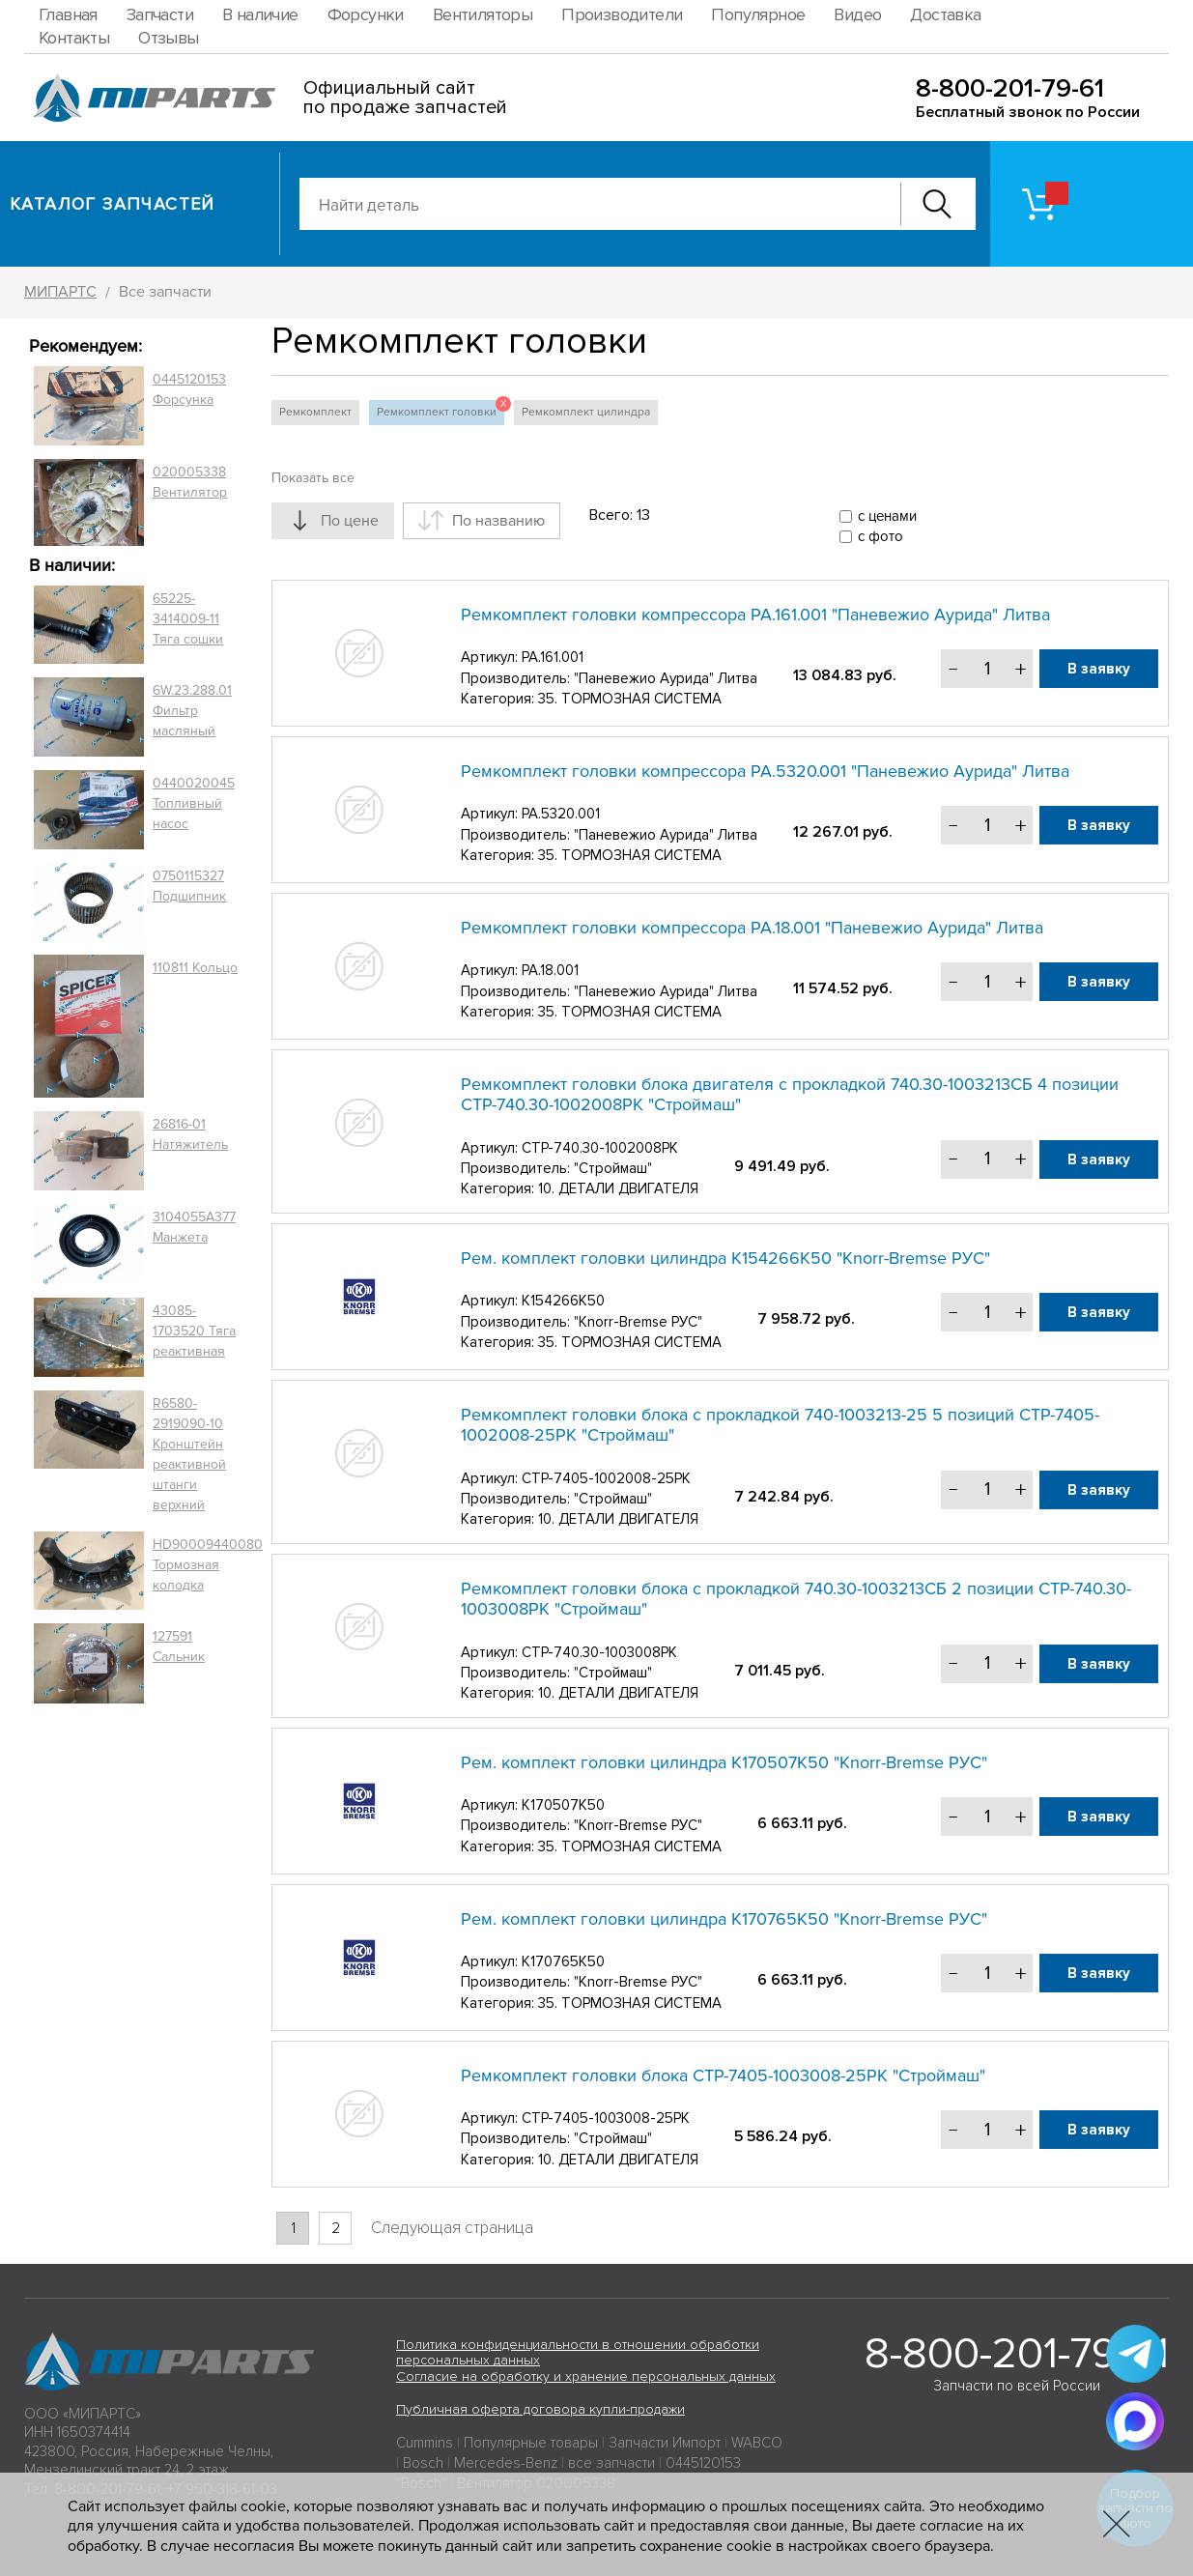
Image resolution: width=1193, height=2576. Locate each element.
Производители (621, 14)
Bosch (423, 2463)
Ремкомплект (315, 412)
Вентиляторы (482, 14)
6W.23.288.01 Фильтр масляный (192, 710)
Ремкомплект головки (440, 409)
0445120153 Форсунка (189, 389)
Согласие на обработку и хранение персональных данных (586, 2376)
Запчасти (160, 14)
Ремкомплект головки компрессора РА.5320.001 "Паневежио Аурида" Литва (765, 771)
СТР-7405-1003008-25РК (606, 2118)
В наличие (260, 14)
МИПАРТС (60, 291)
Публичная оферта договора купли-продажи (540, 2409)
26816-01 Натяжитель (190, 1134)
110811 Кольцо (195, 967)
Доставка (945, 14)
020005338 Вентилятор (190, 482)
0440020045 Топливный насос (194, 803)
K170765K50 (563, 1961)
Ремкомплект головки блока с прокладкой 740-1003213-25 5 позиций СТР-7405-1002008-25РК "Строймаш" (780, 1425)
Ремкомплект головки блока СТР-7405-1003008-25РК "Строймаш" (723, 2075)
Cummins (424, 2442)
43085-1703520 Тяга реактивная (194, 1331)
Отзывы (168, 37)
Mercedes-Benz (505, 2463)
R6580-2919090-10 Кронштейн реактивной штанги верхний (189, 1454)
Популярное (758, 14)
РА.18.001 (550, 970)
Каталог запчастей (112, 204)
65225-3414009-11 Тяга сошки (188, 618)
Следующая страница (452, 2227)
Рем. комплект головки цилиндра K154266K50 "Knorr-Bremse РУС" (725, 1258)
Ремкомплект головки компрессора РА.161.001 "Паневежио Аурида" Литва (755, 614)
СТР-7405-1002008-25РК (606, 1478)
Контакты (74, 37)
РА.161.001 (552, 657)
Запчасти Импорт (665, 2442)
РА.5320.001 (561, 813)
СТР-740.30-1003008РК (599, 1652)
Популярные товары (531, 2442)
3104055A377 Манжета (194, 1227)
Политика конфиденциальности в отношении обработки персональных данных (577, 2352)
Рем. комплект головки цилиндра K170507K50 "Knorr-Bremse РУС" (724, 1762)
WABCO (756, 2442)
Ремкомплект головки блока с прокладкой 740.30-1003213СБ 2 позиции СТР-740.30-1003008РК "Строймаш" (796, 1599)
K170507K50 (563, 1805)
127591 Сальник (179, 1646)
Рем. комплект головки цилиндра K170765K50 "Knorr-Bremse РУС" (724, 1919)
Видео (857, 14)
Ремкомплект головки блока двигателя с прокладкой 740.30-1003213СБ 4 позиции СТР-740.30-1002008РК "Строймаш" (790, 1094)
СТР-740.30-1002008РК (600, 1148)
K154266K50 (563, 1300)
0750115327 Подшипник (189, 886)
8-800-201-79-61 (1010, 88)
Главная (68, 14)
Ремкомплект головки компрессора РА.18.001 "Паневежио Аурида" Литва (752, 927)
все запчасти (611, 2463)
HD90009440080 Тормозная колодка (208, 1564)
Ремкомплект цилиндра (586, 412)
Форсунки (365, 14)
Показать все (313, 478)
